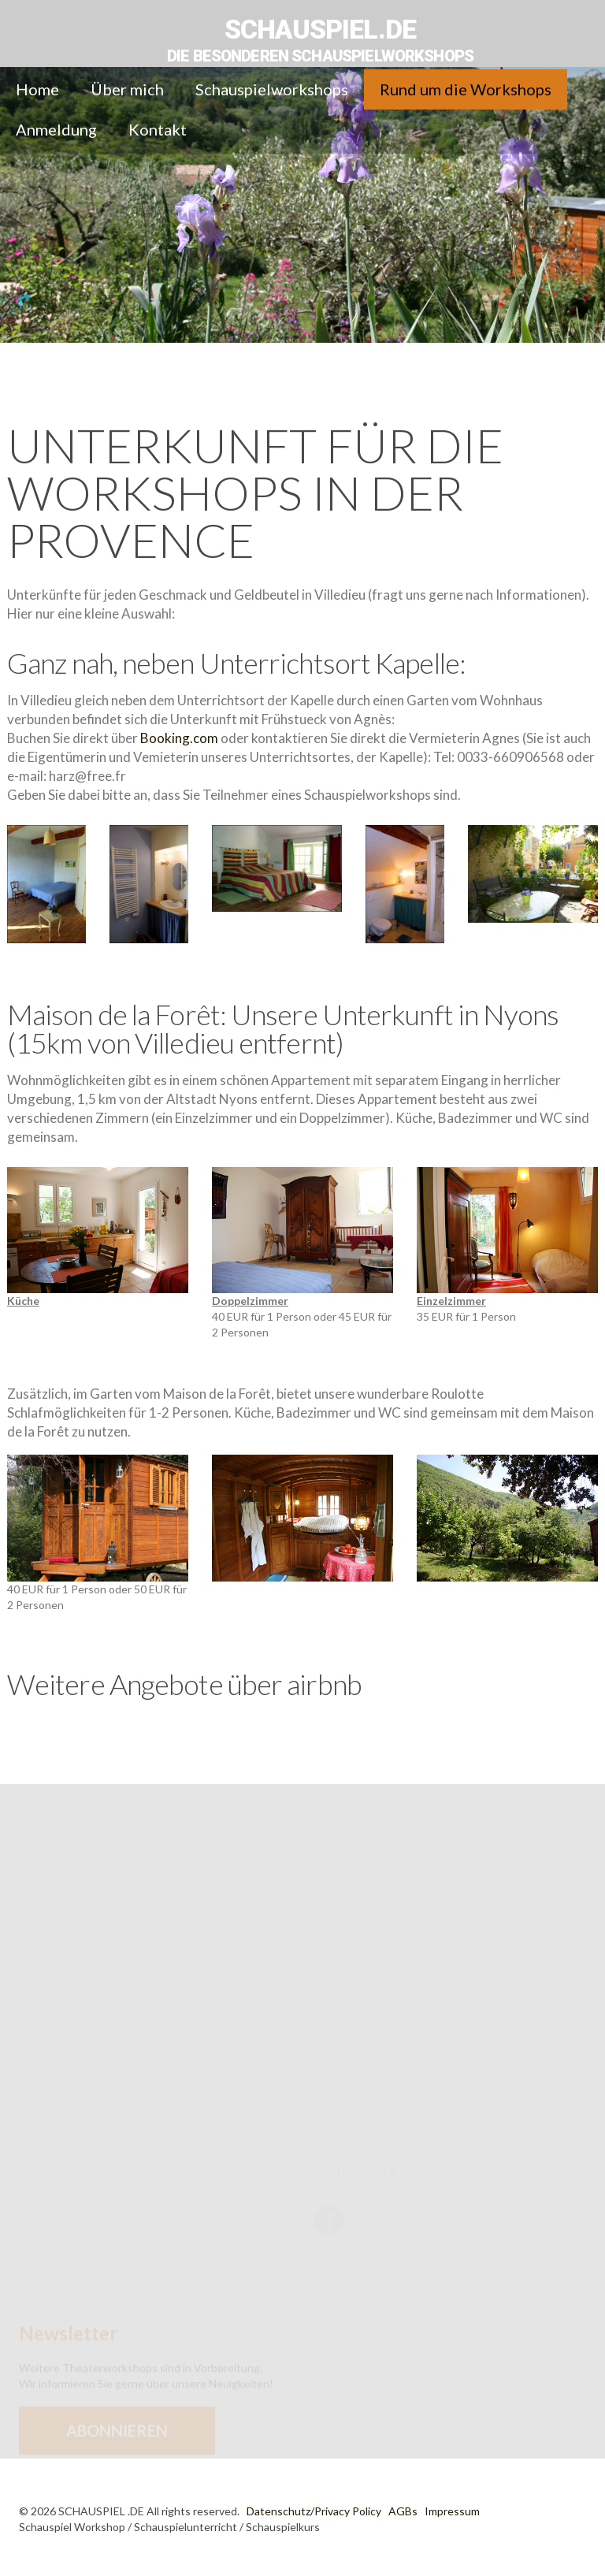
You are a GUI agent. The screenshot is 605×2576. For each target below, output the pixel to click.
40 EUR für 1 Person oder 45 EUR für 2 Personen (302, 1264)
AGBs (403, 2511)
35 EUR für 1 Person (507, 1257)
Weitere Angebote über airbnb (184, 1684)
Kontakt (157, 129)
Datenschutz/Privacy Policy (314, 2511)
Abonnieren (117, 2444)
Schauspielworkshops (271, 89)
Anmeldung (56, 129)
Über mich (127, 89)
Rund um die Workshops (465, 89)
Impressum (452, 2511)
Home (37, 89)
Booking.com (179, 738)
